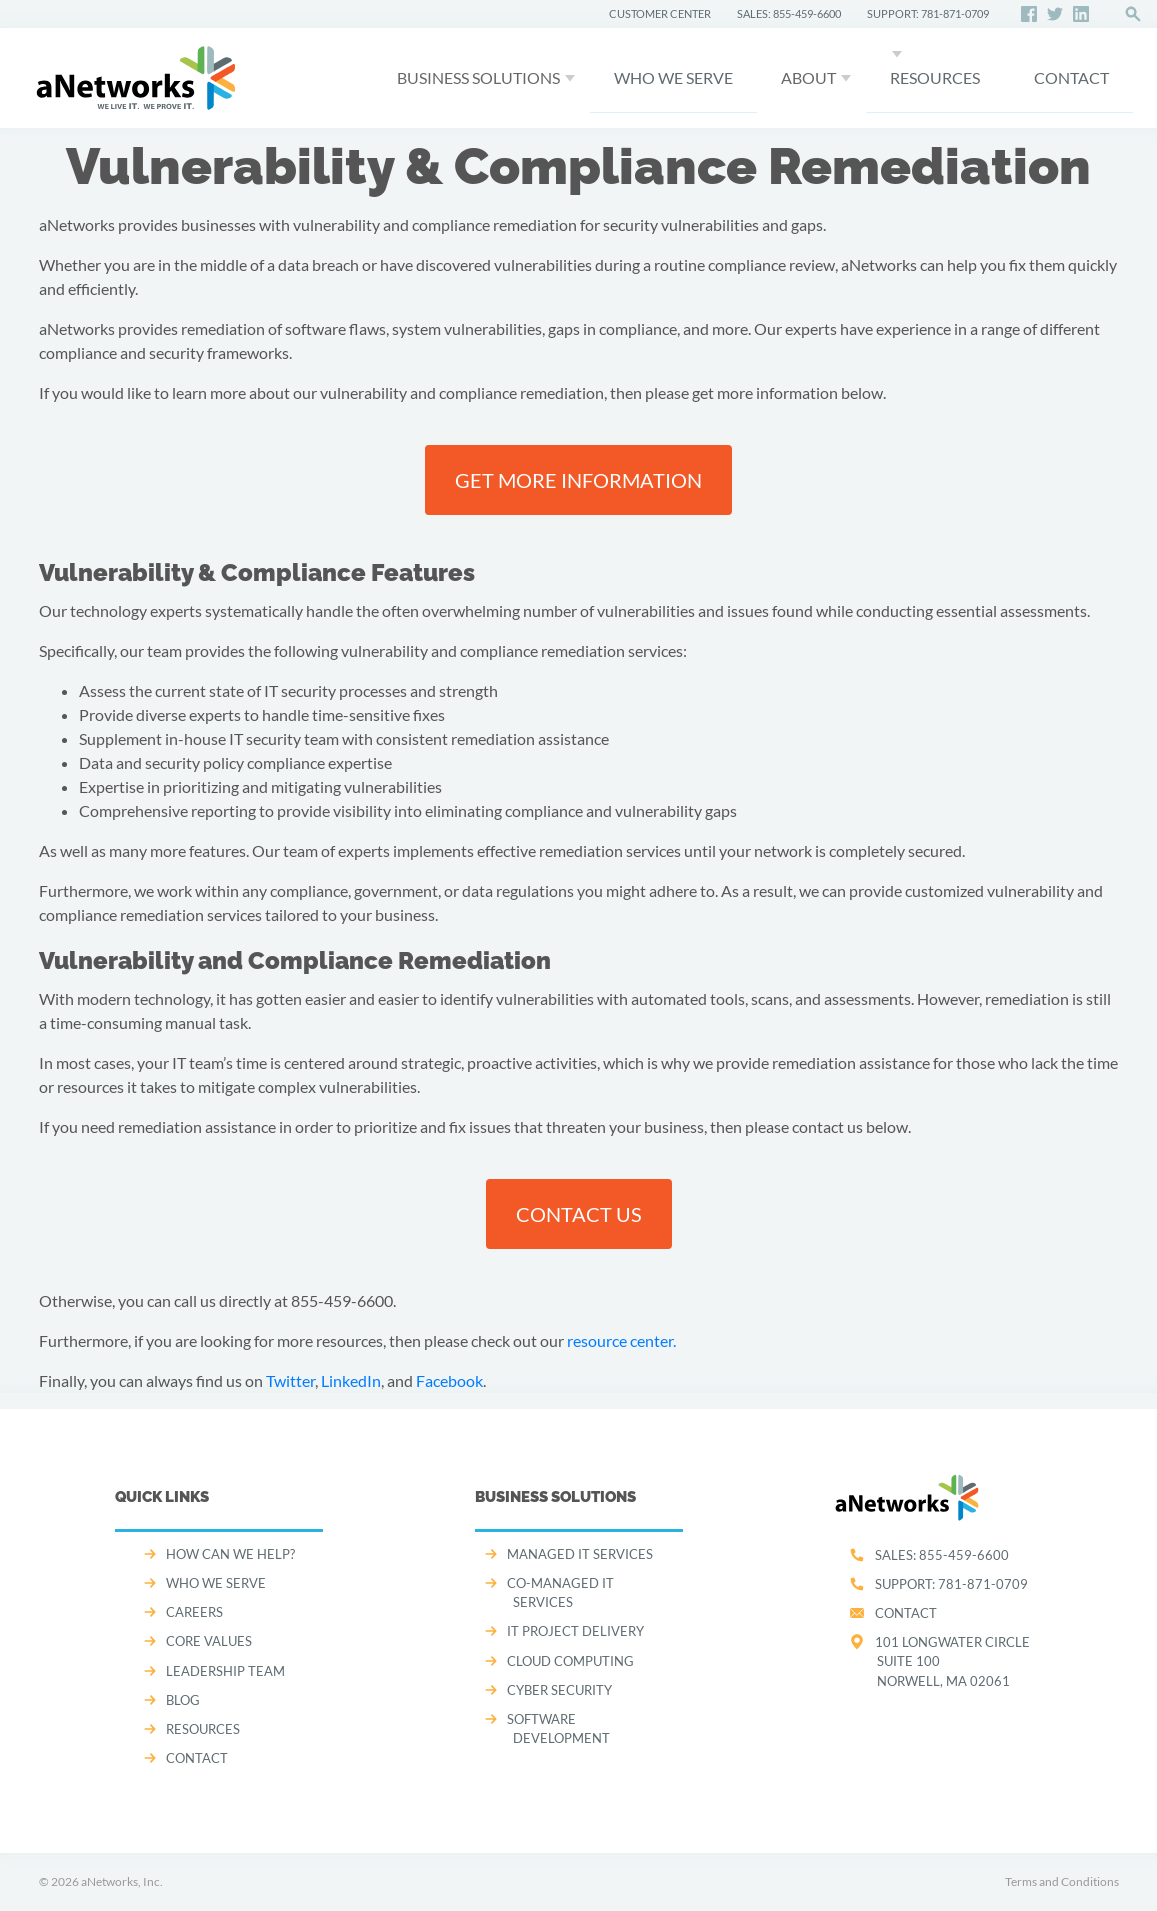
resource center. (621, 1340)
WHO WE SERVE (673, 77)
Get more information (578, 480)
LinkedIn (351, 1380)
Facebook (449, 1380)
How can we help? (230, 1554)
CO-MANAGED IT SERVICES (560, 1592)
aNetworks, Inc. (122, 1881)
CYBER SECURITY (559, 1690)
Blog (183, 1700)
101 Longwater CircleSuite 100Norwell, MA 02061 (952, 1661)
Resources (935, 77)
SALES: (942, 1555)
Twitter (290, 1380)
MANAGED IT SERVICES (580, 1554)
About (808, 77)
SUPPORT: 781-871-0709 (928, 13)
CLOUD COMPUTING (570, 1661)
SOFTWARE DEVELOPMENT (558, 1728)
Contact (906, 1613)
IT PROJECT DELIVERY (575, 1631)
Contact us (579, 1214)
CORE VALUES (209, 1641)
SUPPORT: (951, 1584)
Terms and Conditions (1062, 1881)
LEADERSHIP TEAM (225, 1671)
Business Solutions (478, 77)
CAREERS (194, 1612)
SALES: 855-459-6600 (789, 13)
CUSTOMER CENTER (660, 13)
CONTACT (1071, 77)
